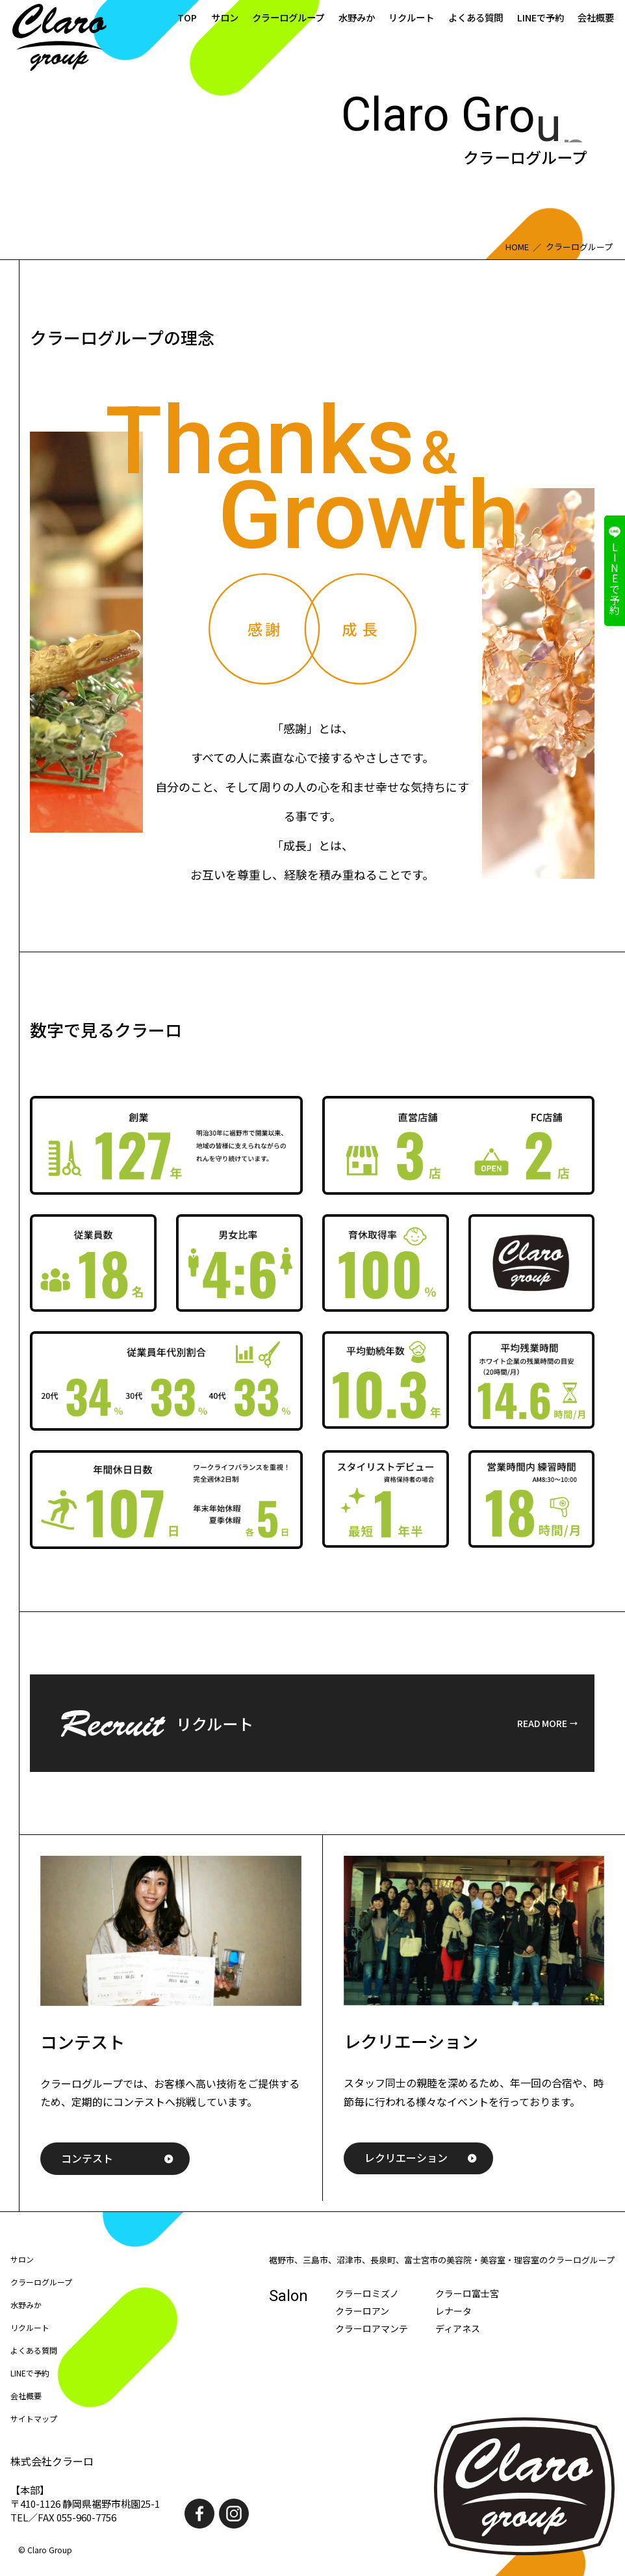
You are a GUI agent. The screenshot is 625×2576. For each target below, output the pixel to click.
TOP (187, 17)
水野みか (356, 17)
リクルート (411, 17)
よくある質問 (475, 17)
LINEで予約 (540, 17)
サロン (224, 17)
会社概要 (596, 17)
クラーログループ (288, 17)
